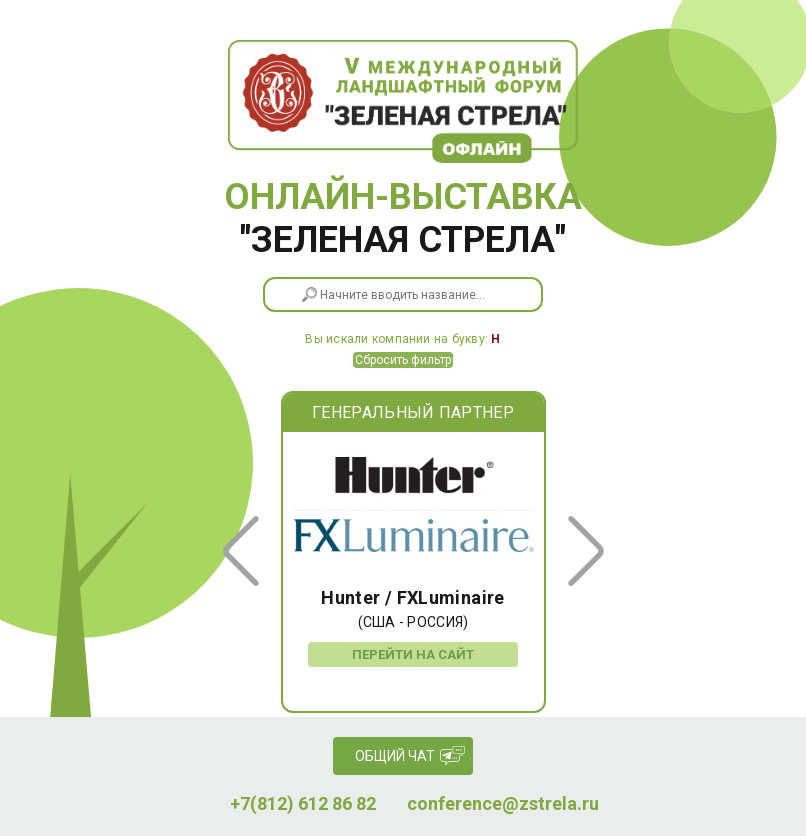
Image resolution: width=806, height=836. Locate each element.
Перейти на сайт (413, 654)
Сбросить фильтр (403, 360)
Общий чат (395, 756)
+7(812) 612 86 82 (303, 804)
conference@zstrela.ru (503, 804)
